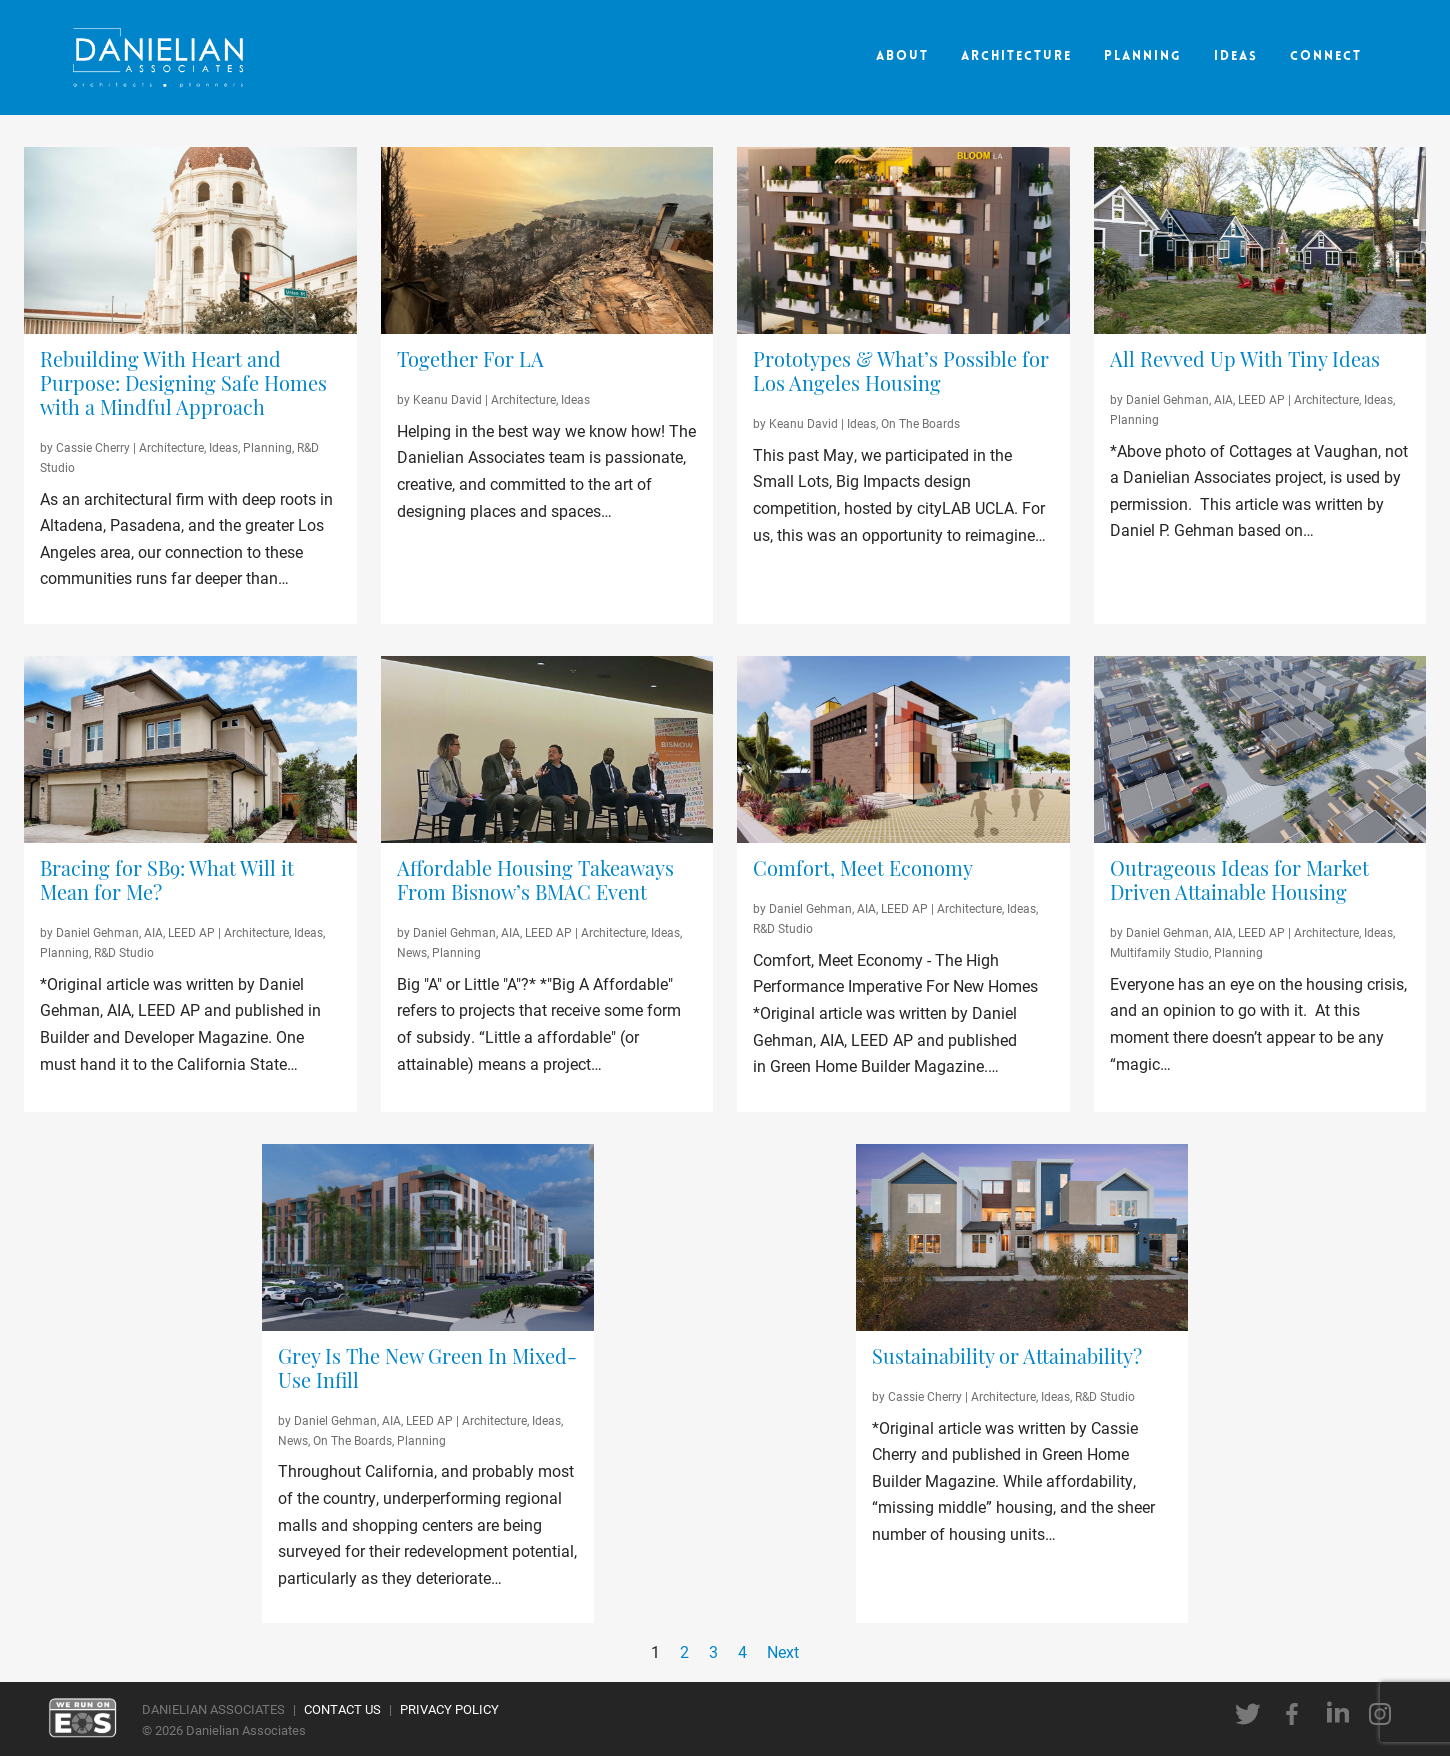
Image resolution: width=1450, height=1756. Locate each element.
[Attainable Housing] (1260, 749)
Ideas (1236, 56)
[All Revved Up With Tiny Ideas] (1260, 362)
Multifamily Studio (1159, 952)
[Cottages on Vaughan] (1260, 240)
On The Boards (920, 423)
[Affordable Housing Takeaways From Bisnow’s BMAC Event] (547, 883)
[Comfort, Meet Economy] (903, 871)
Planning (1143, 56)
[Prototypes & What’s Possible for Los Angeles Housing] (903, 374)
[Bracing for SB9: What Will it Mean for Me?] (190, 883)
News (412, 952)
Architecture (1016, 56)
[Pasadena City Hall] (190, 240)
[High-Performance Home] (903, 749)
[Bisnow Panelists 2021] (547, 749)
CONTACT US (342, 1708)
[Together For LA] (547, 362)
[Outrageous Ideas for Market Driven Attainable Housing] (1260, 883)
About (902, 56)
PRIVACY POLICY (449, 1708)
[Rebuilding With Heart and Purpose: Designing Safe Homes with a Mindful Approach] (190, 386)
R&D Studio (124, 952)
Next (783, 1651)
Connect (1326, 56)
